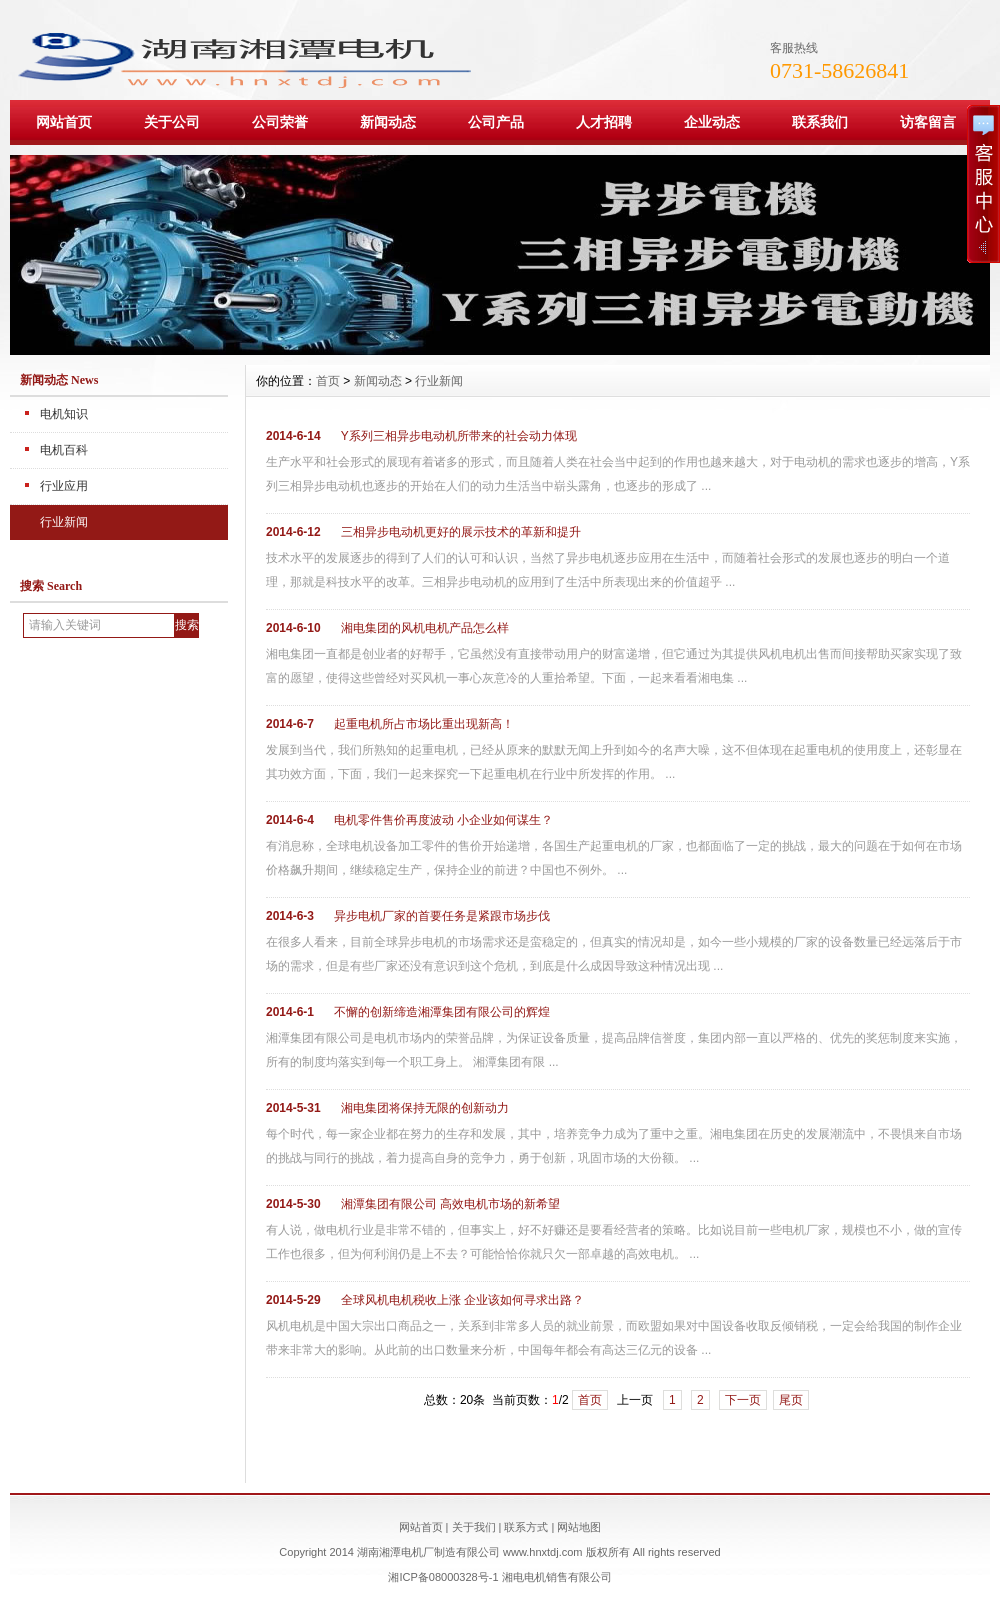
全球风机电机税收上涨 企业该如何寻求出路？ (462, 1300)
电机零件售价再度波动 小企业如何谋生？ (443, 820)
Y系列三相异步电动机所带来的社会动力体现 (459, 436)
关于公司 (172, 122)
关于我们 (474, 1527)
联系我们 (820, 122)
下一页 (743, 1400)
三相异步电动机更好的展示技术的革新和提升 (461, 532)
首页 (328, 381)
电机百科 (64, 450)
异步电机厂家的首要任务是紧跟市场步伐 (442, 916)
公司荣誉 (280, 122)
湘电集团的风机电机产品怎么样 (425, 628)
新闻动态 (388, 122)
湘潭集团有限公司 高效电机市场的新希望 (450, 1204)
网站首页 (64, 122)
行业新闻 (64, 522)
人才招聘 (604, 122)
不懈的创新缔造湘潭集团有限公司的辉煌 (442, 1012)
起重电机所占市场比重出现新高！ (424, 724)
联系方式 (526, 1527)
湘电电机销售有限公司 (557, 1577)
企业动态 (712, 122)
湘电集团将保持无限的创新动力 (425, 1108)
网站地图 (579, 1527)
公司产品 (496, 122)
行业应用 (64, 486)
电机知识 (64, 414)
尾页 (791, 1400)
